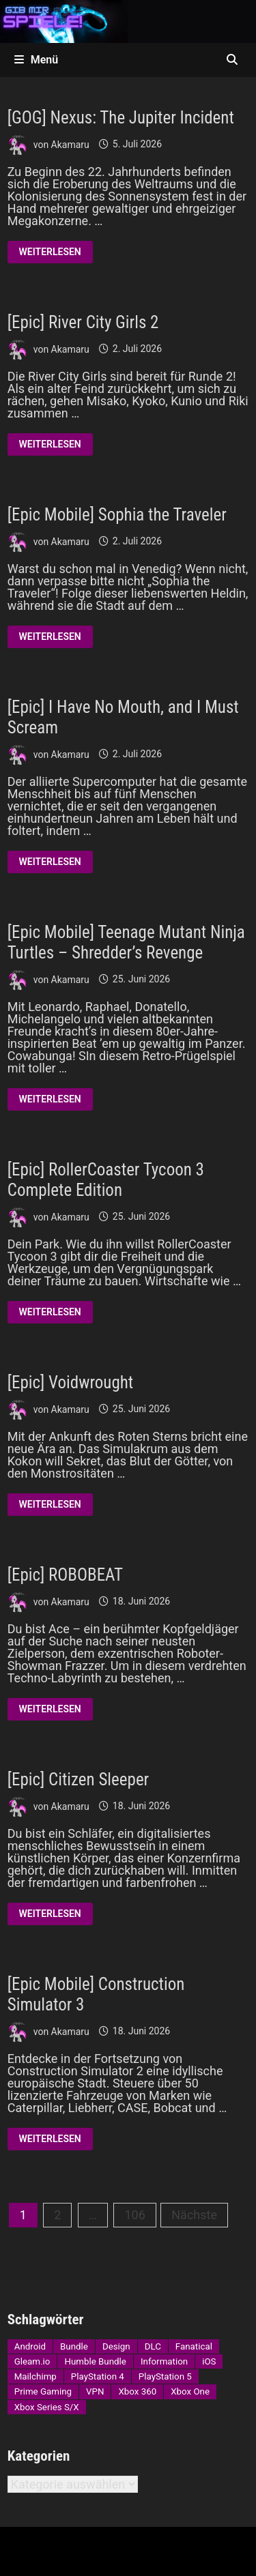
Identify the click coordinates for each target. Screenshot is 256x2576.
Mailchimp (35, 2376)
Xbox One (190, 2391)
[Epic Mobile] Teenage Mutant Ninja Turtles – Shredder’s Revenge (126, 942)
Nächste (194, 2215)
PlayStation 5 (165, 2376)
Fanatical (193, 2346)
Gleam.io (32, 2361)
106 (134, 2215)
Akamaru (70, 143)
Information (164, 2361)
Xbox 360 (137, 2391)
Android (30, 2346)
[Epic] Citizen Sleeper (79, 1779)
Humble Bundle (95, 2361)
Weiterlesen (49, 253)
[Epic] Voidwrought (71, 1382)
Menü (36, 59)
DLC (153, 2346)
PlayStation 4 (97, 2376)
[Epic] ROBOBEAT (65, 1575)
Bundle (74, 2346)
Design (116, 2346)
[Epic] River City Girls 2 (83, 322)
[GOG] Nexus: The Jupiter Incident (121, 118)
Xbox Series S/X (46, 2407)
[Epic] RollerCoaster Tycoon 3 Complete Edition (106, 1180)
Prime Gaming (43, 2391)
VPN (95, 2391)
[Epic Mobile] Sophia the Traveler (117, 515)
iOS (209, 2361)
